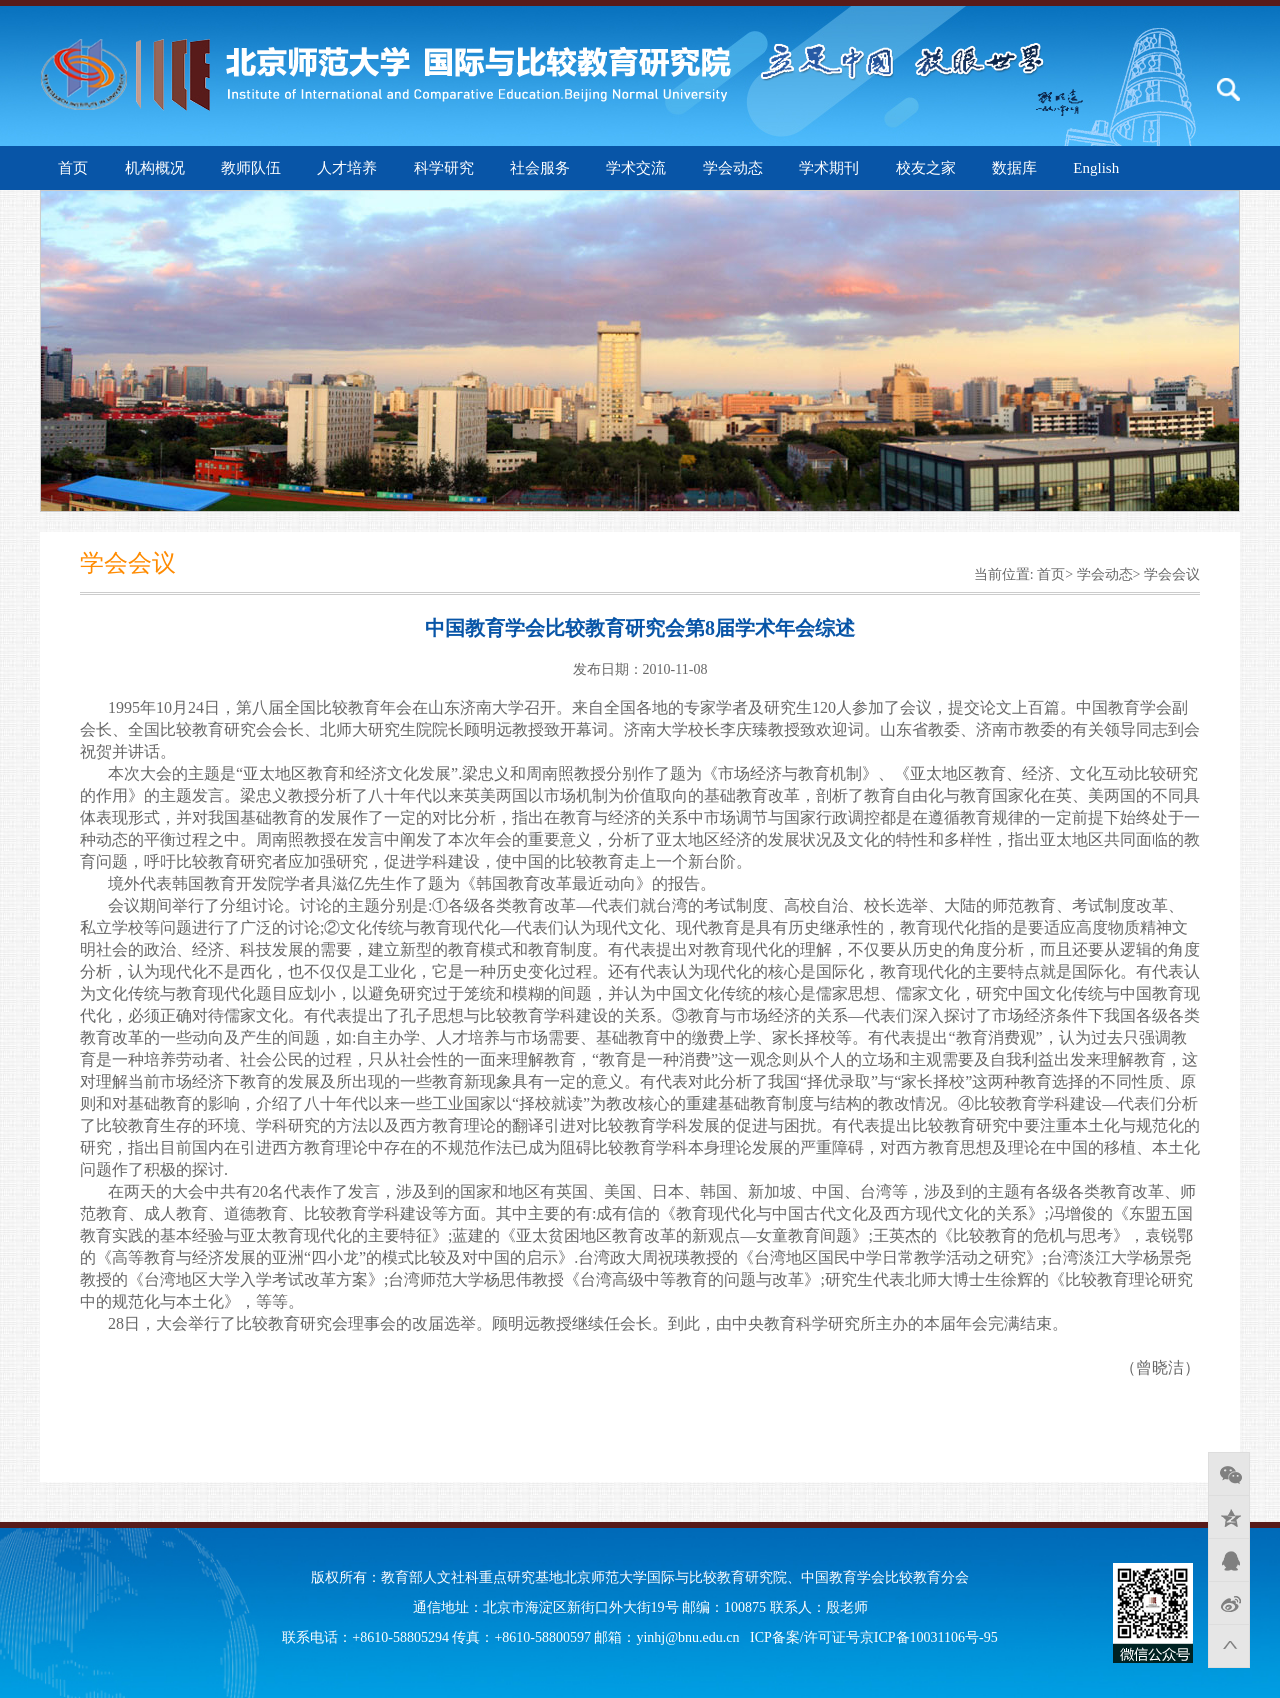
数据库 (1014, 168)
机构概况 (155, 168)
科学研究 (444, 168)
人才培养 (347, 168)
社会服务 (540, 168)
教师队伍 (251, 168)
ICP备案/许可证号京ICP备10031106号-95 (874, 1637)
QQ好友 (1229, 1560)
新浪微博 (1229, 1603)
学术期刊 (829, 168)
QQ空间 (1229, 1517)
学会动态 (733, 168)
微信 (1229, 1474)
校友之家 (926, 168)
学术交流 (636, 168)
